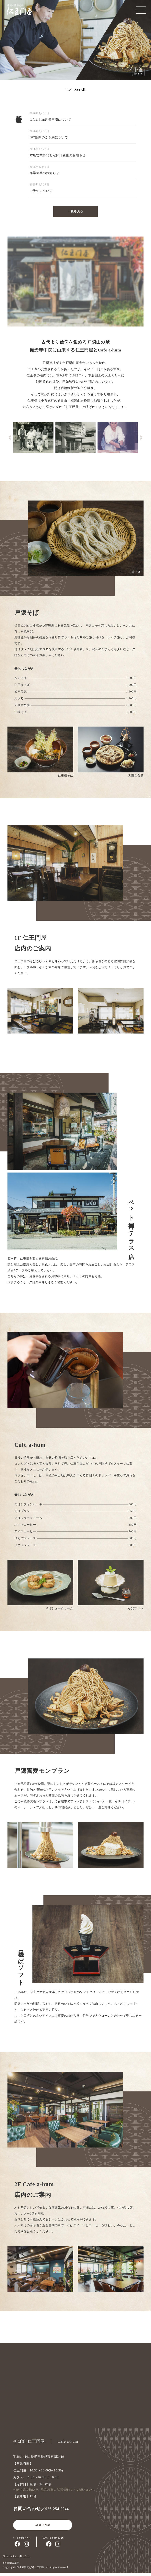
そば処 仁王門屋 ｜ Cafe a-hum (47, 2444)
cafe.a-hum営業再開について (52, 120)
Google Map (43, 2528)
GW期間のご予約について (50, 138)
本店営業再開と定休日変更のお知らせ (59, 156)
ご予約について (42, 193)
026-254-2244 (58, 2511)
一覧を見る (75, 214)
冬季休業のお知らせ (45, 174)
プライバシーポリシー (17, 2559)
